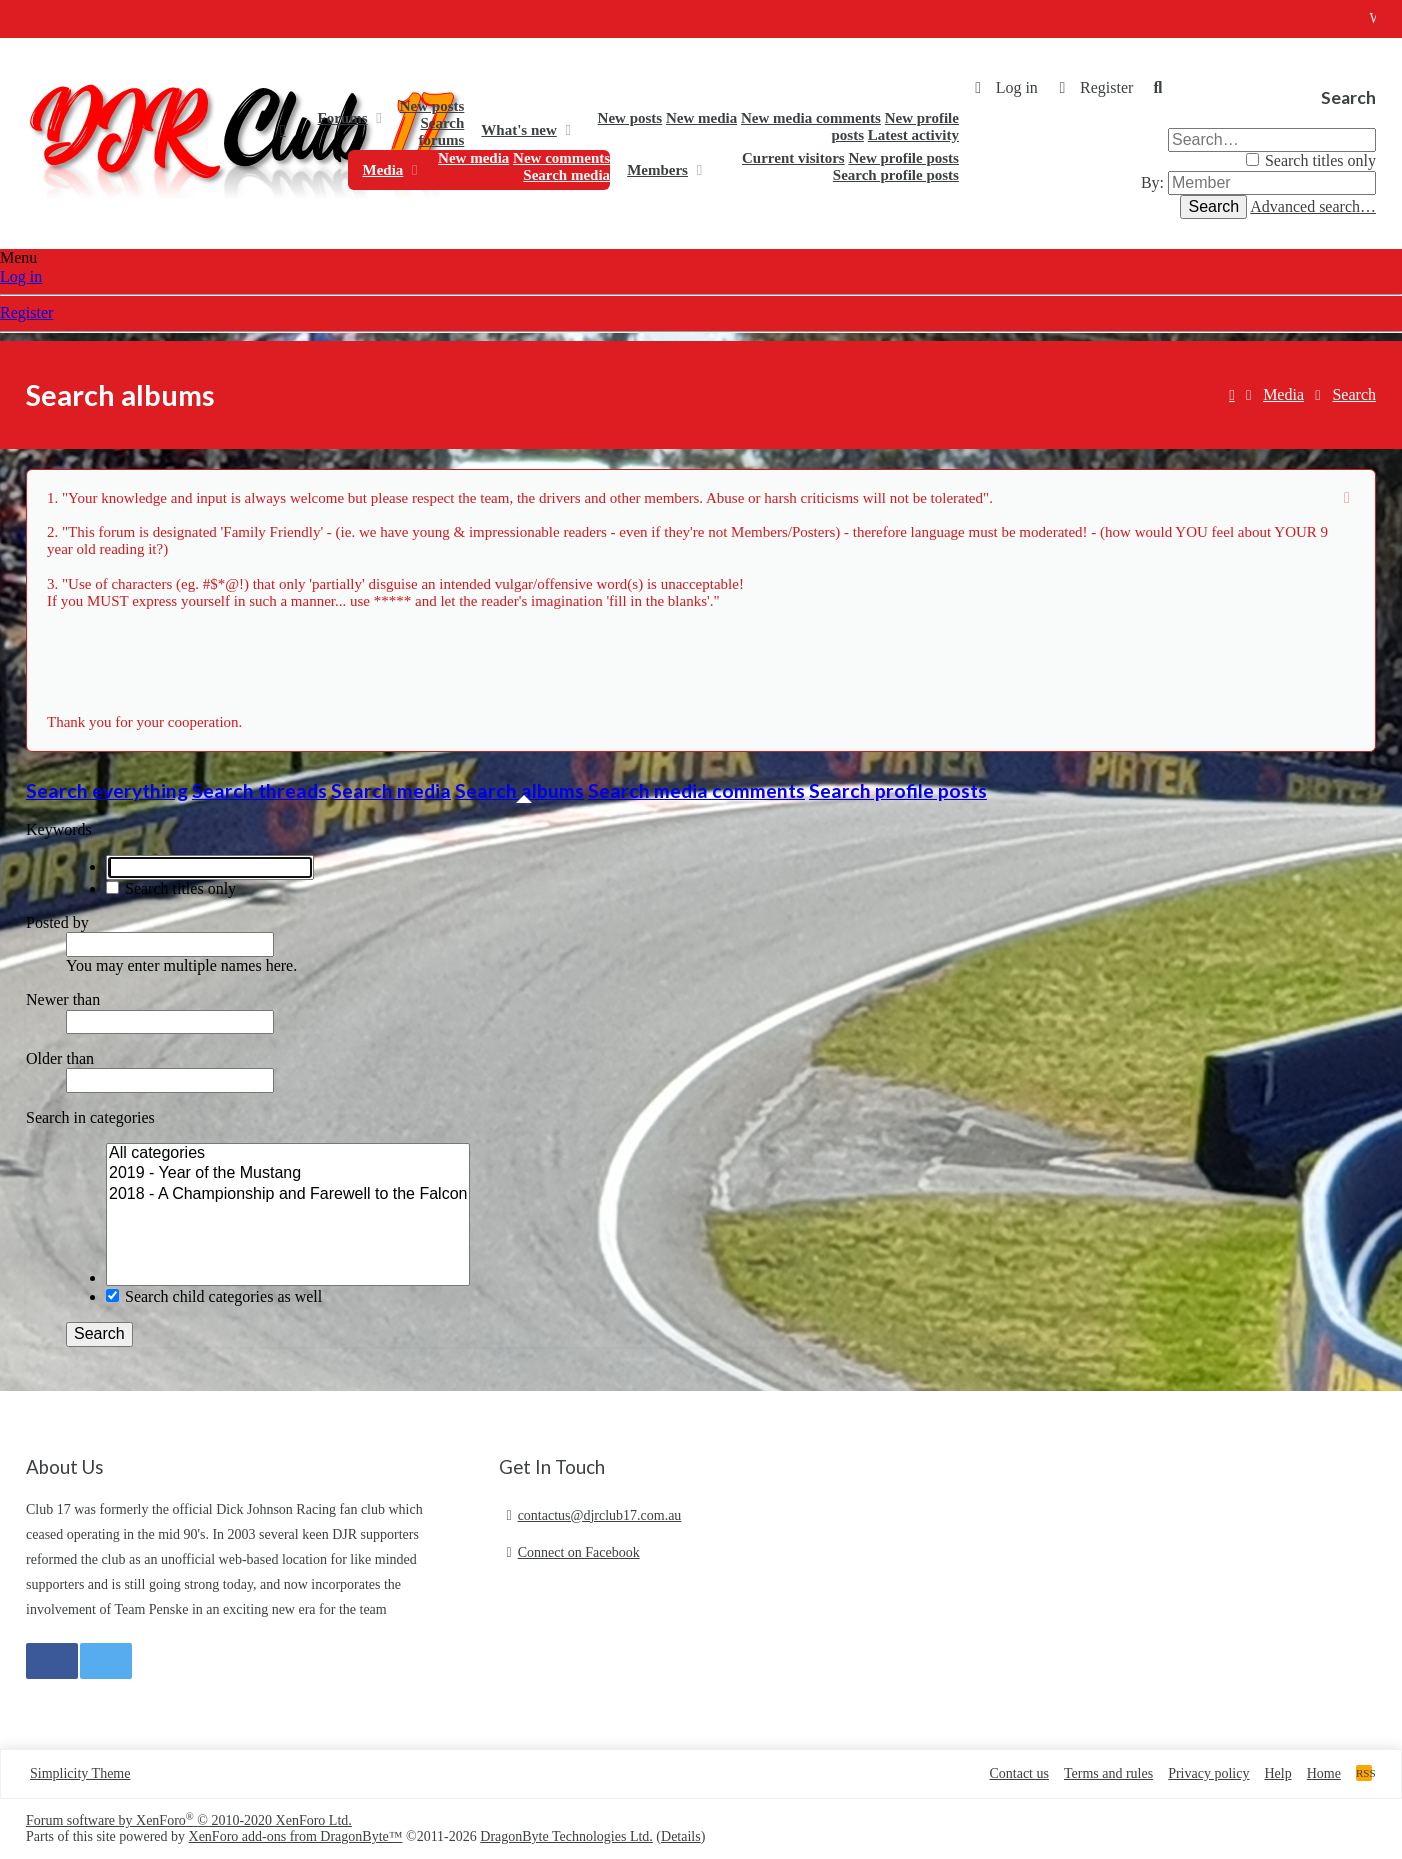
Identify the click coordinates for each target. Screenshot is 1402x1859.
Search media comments (696, 790)
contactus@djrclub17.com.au (600, 1515)
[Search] (1158, 88)
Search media (566, 175)
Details (681, 1836)
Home (282, 130)
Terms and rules (1108, 1773)
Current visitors (793, 158)
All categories (288, 1154)
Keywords (59, 829)
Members (657, 170)
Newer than (63, 999)
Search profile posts (896, 175)
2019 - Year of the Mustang (288, 1174)
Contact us (1019, 1773)
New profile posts (903, 158)
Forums (343, 118)
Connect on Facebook (579, 1552)
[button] (378, 118)
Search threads (259, 790)
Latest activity (913, 135)
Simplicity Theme (80, 1773)
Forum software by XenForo (189, 1820)
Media (383, 170)
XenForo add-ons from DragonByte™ (296, 1836)
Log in (21, 276)
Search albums (519, 790)
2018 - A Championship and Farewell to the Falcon (288, 1195)
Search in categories (90, 1117)
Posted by (57, 922)
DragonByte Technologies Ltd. (566, 1836)
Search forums (442, 131)
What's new (518, 130)
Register (26, 312)
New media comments (811, 118)
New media (701, 118)
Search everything (107, 790)
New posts (432, 106)
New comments (561, 158)
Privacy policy (1208, 1773)
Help (1277, 1773)
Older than (60, 1058)
